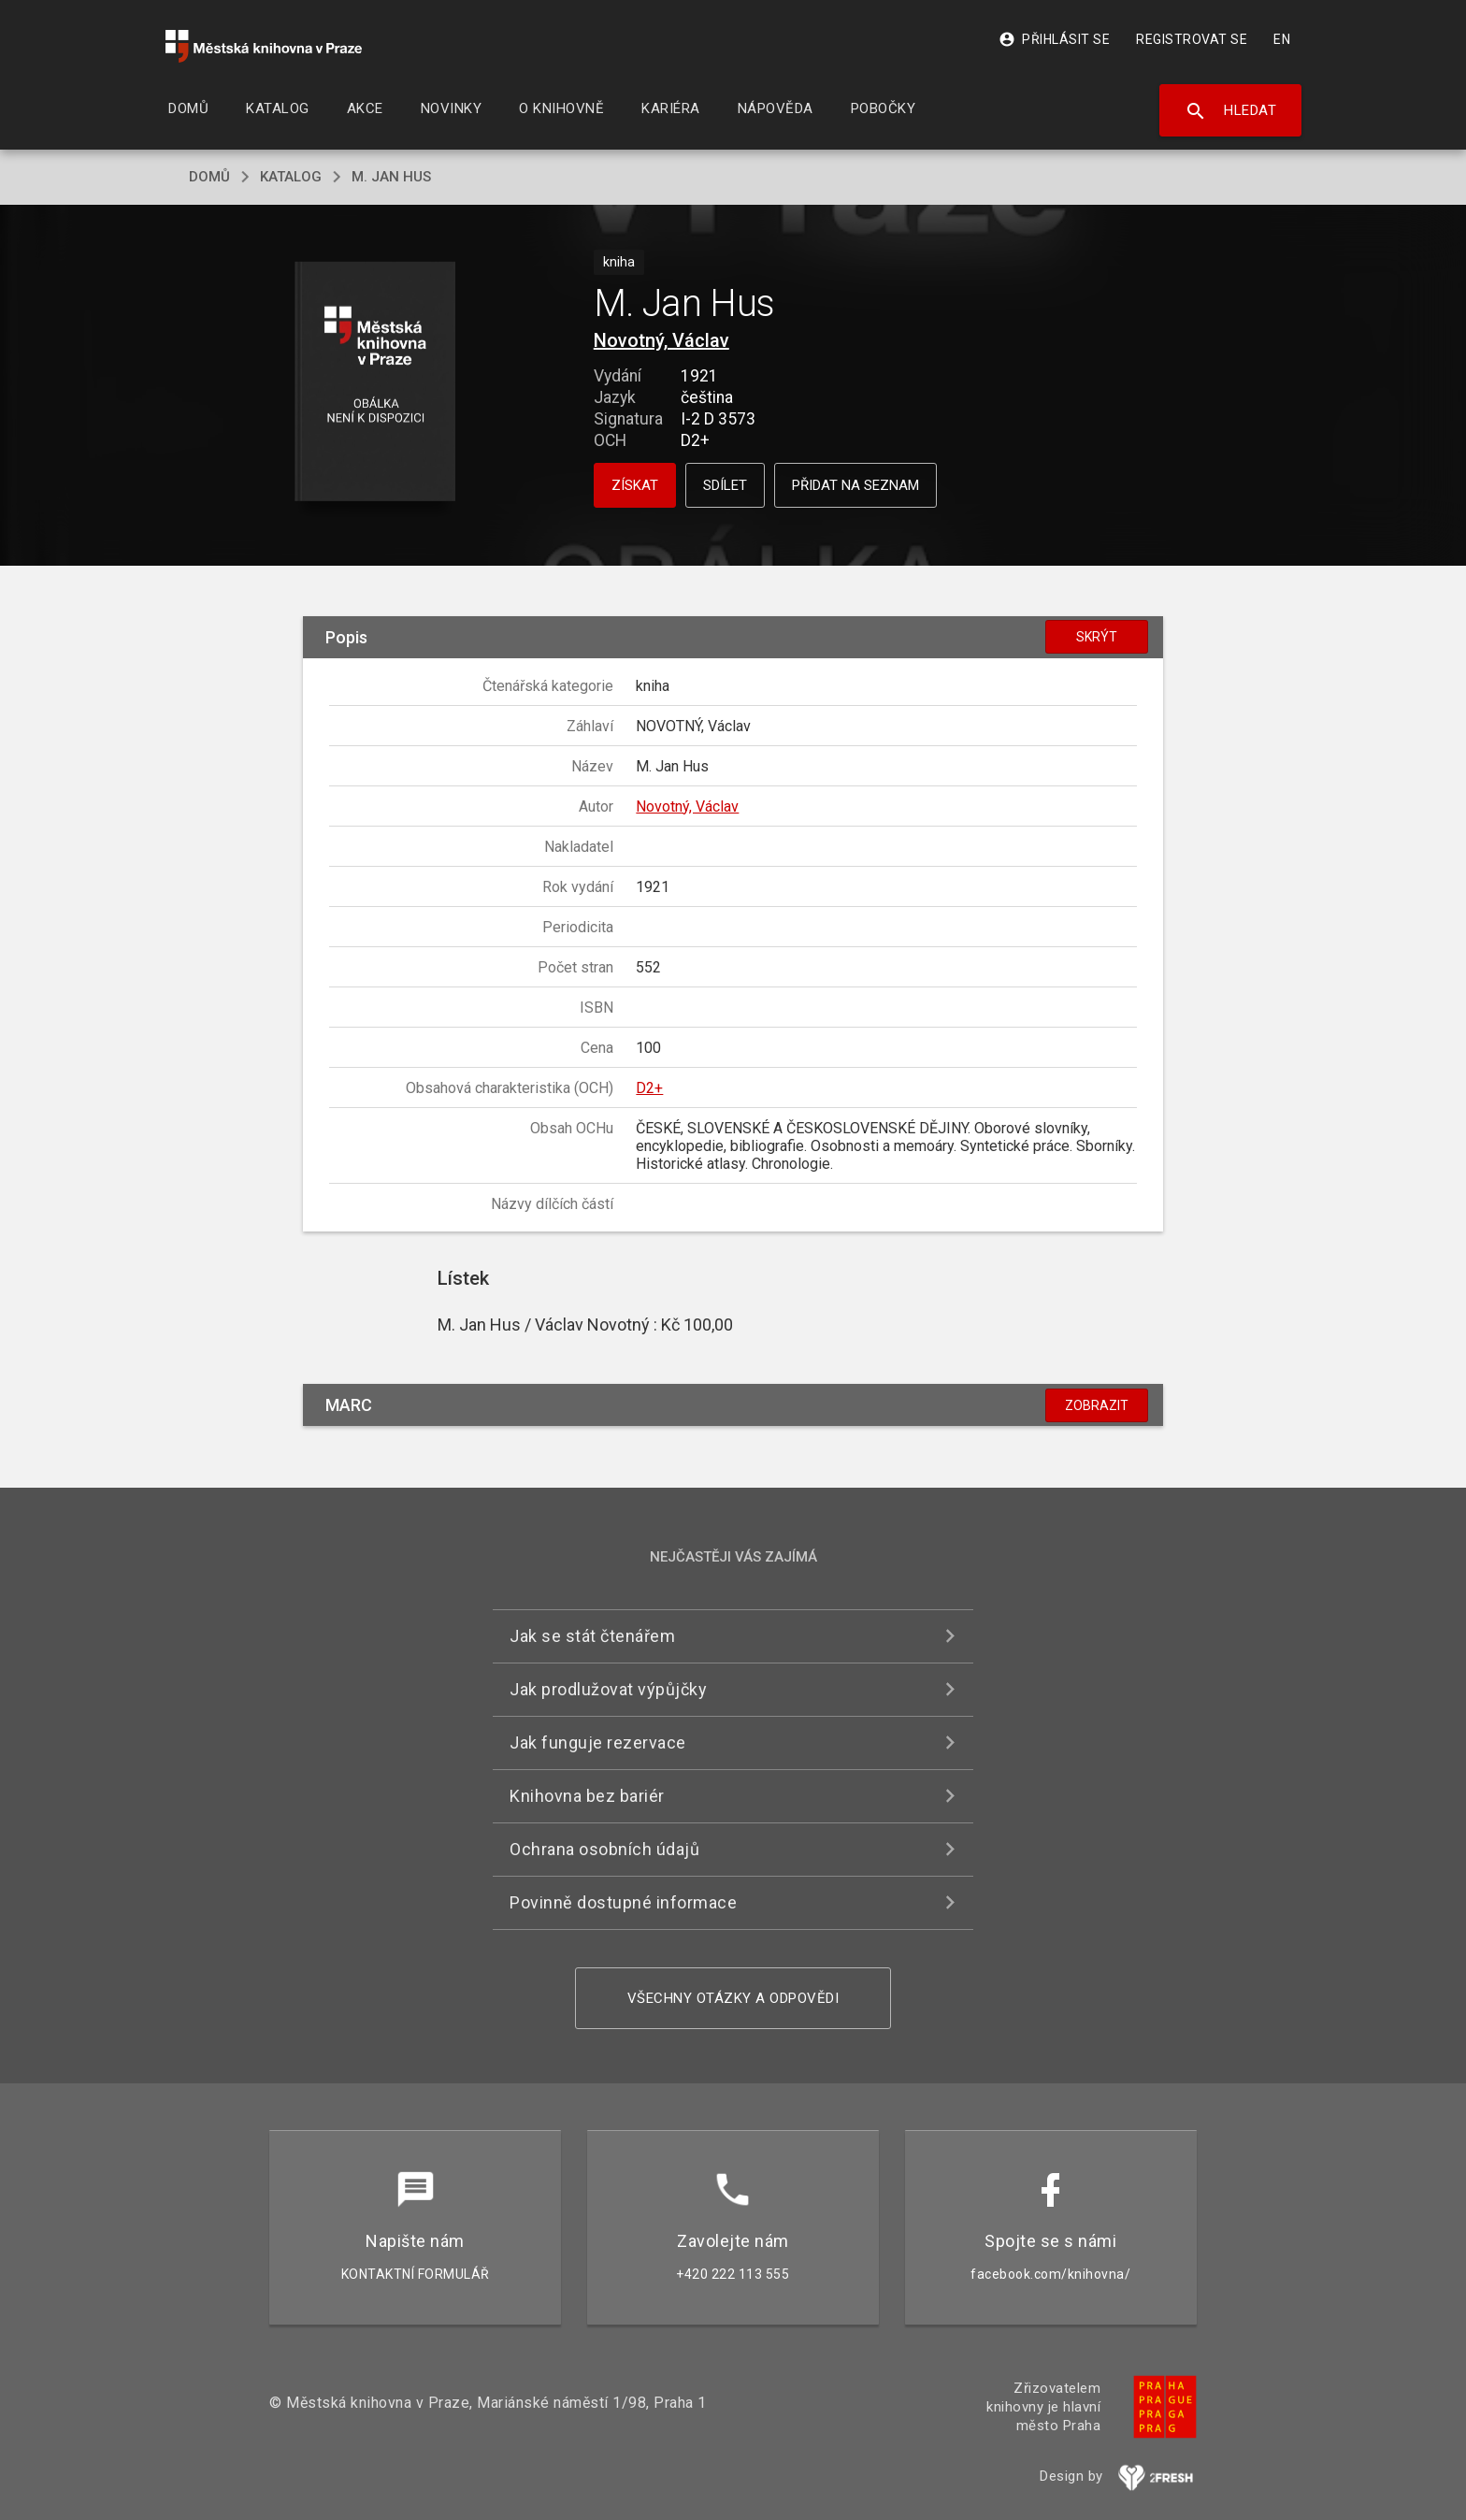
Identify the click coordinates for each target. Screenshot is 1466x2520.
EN (1281, 39)
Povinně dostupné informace (623, 1902)
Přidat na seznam (855, 485)
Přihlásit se (1054, 39)
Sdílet (725, 485)
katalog (291, 176)
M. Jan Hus (391, 176)
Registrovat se (1191, 39)
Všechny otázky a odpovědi (733, 1998)
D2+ (649, 1088)
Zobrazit (1096, 1405)
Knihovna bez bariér (587, 1796)
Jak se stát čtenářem (592, 1636)
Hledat (1231, 111)
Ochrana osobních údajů (604, 1849)
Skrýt (1096, 636)
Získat (634, 485)
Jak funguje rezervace (598, 1742)
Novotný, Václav (661, 340)
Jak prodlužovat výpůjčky (608, 1689)
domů (209, 176)
